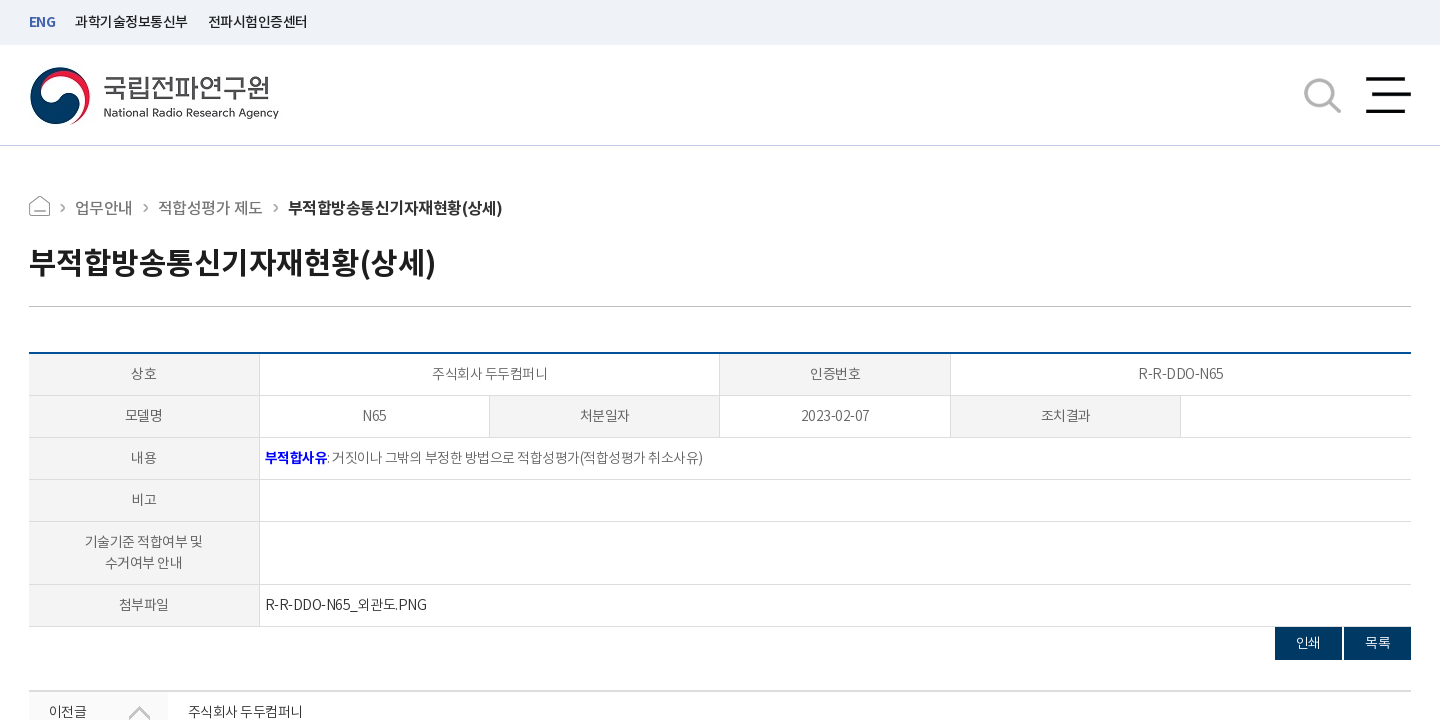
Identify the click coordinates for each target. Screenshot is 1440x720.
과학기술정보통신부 (131, 22)
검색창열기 (1322, 95)
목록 (1377, 643)
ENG (42, 22)
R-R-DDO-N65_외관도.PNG (346, 605)
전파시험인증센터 (258, 22)
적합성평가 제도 (210, 208)
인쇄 (1308, 643)
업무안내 (104, 208)
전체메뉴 (1388, 95)
